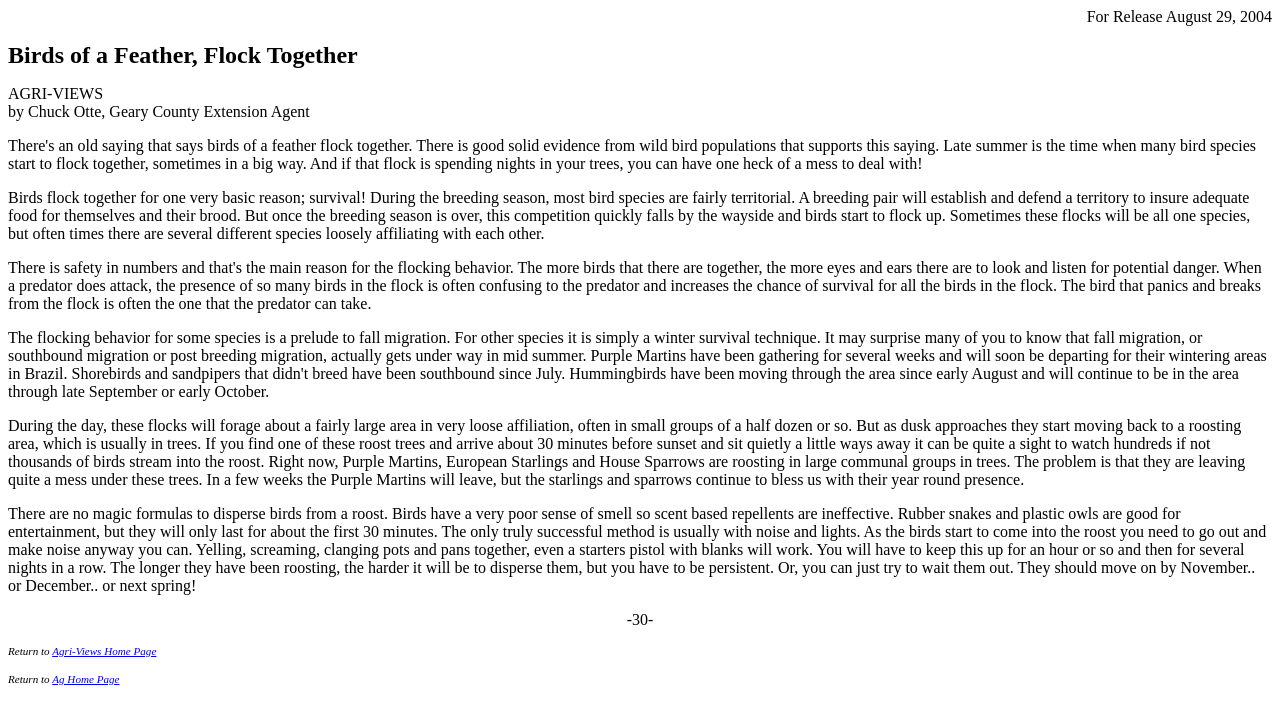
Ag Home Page (85, 679)
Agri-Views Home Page (104, 651)
